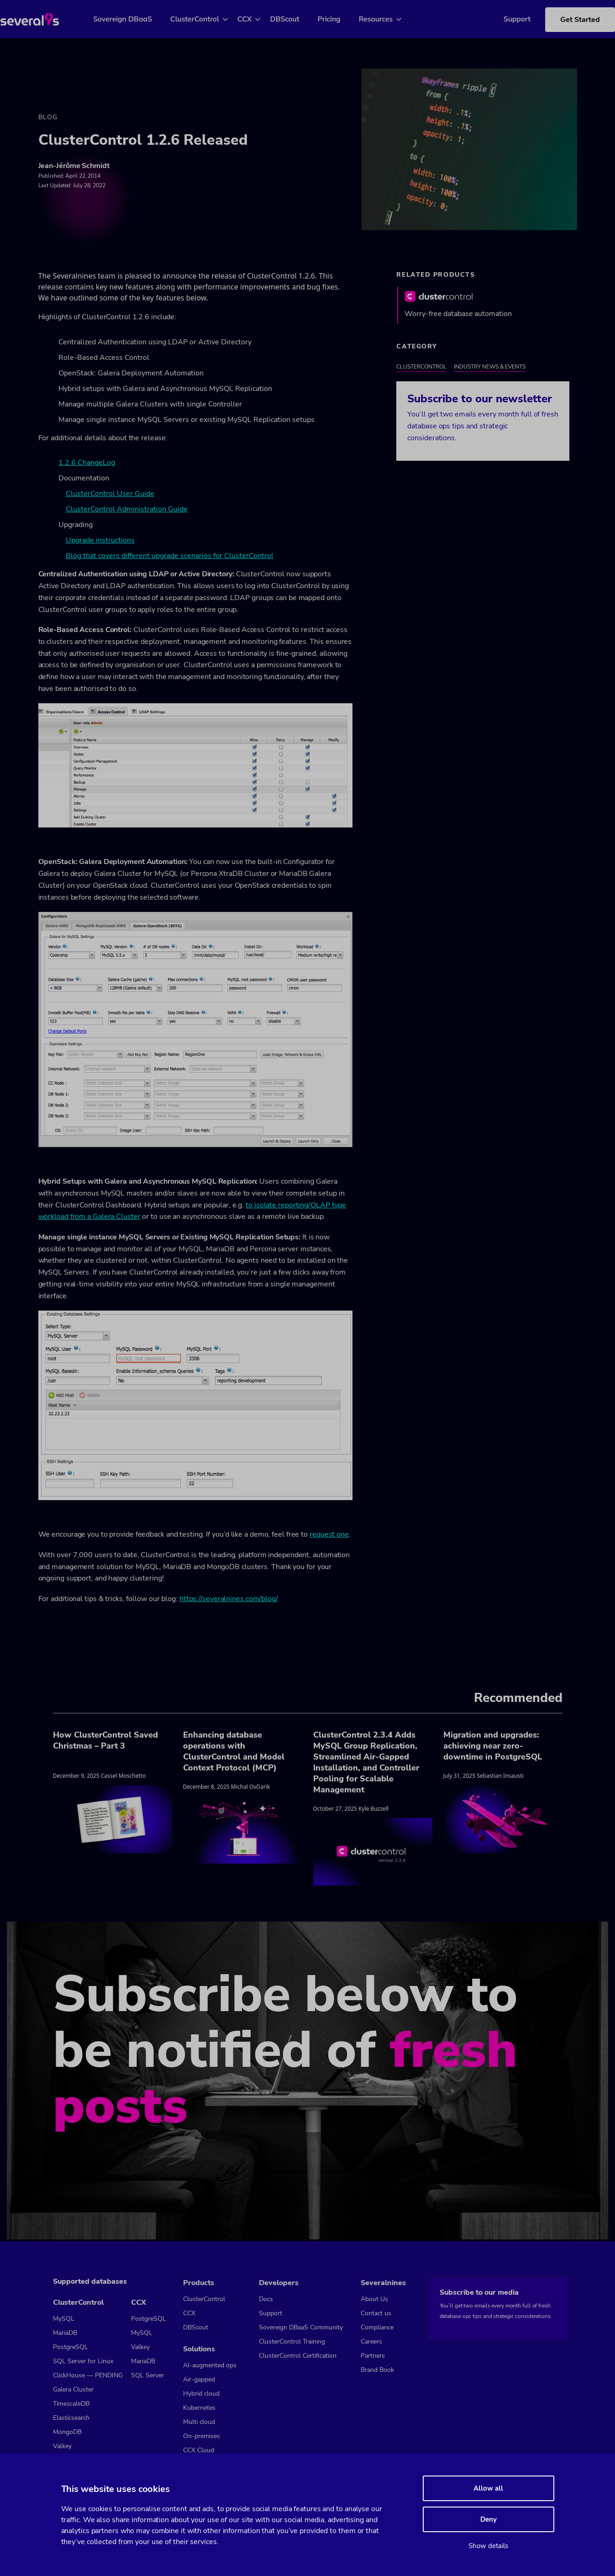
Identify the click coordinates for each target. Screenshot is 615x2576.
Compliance (377, 2327)
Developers (279, 2283)
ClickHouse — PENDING (88, 2375)
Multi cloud (199, 2422)
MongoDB (67, 2432)
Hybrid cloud (201, 2393)
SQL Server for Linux (83, 2361)
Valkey (62, 2446)
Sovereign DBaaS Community (301, 2327)
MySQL (63, 2319)
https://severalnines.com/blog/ (228, 1601)
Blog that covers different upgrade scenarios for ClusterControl (169, 558)
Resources (386, 19)
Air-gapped (199, 2379)
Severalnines (383, 2283)
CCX (255, 19)
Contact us (376, 2313)
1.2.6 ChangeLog (86, 465)
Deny (488, 2519)
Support (503, 19)
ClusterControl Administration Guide (127, 511)
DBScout (295, 19)
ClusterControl (205, 19)
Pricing (339, 19)
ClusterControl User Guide (110, 496)
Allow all (488, 2488)
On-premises (201, 2436)
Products (198, 2283)
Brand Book (377, 2369)
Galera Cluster (73, 2390)
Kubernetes (199, 2407)
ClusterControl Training (292, 2341)
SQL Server (147, 2375)
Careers (371, 2341)
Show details (488, 2545)
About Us (374, 2299)
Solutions (199, 2349)
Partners (373, 2355)
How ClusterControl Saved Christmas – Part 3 (105, 1743)
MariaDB (65, 2333)
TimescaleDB (71, 2404)
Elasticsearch (71, 2418)
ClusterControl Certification (297, 2355)
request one (329, 1537)
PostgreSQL (70, 2347)
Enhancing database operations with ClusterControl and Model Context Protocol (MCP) (233, 1753)
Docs (266, 2299)
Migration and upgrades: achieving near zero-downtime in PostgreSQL (492, 1748)
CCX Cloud (198, 2450)
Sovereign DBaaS (133, 19)
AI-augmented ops (210, 2365)
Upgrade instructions (100, 542)
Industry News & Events (490, 369)
